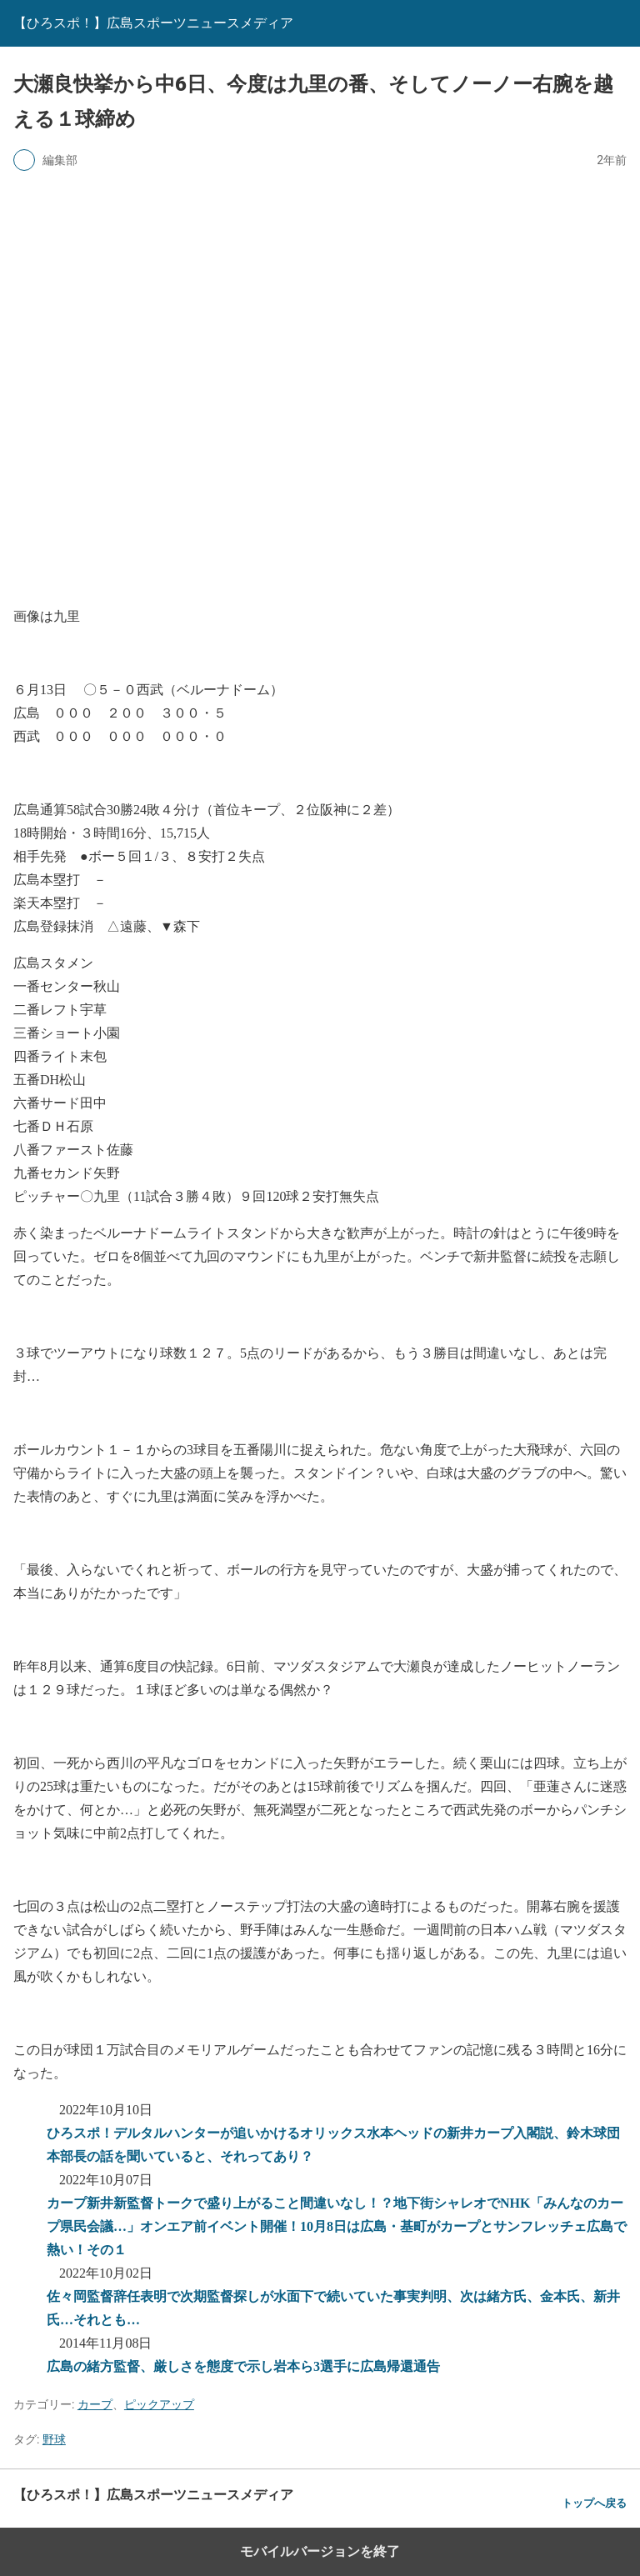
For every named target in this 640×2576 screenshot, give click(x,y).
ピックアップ (159, 2404)
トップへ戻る (594, 2503)
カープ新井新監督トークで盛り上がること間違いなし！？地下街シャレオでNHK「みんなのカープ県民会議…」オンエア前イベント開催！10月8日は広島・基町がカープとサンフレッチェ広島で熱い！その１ (337, 2226)
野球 (54, 2439)
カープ (95, 2404)
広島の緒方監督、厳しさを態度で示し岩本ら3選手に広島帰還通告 (243, 2366)
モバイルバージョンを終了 (320, 2551)
